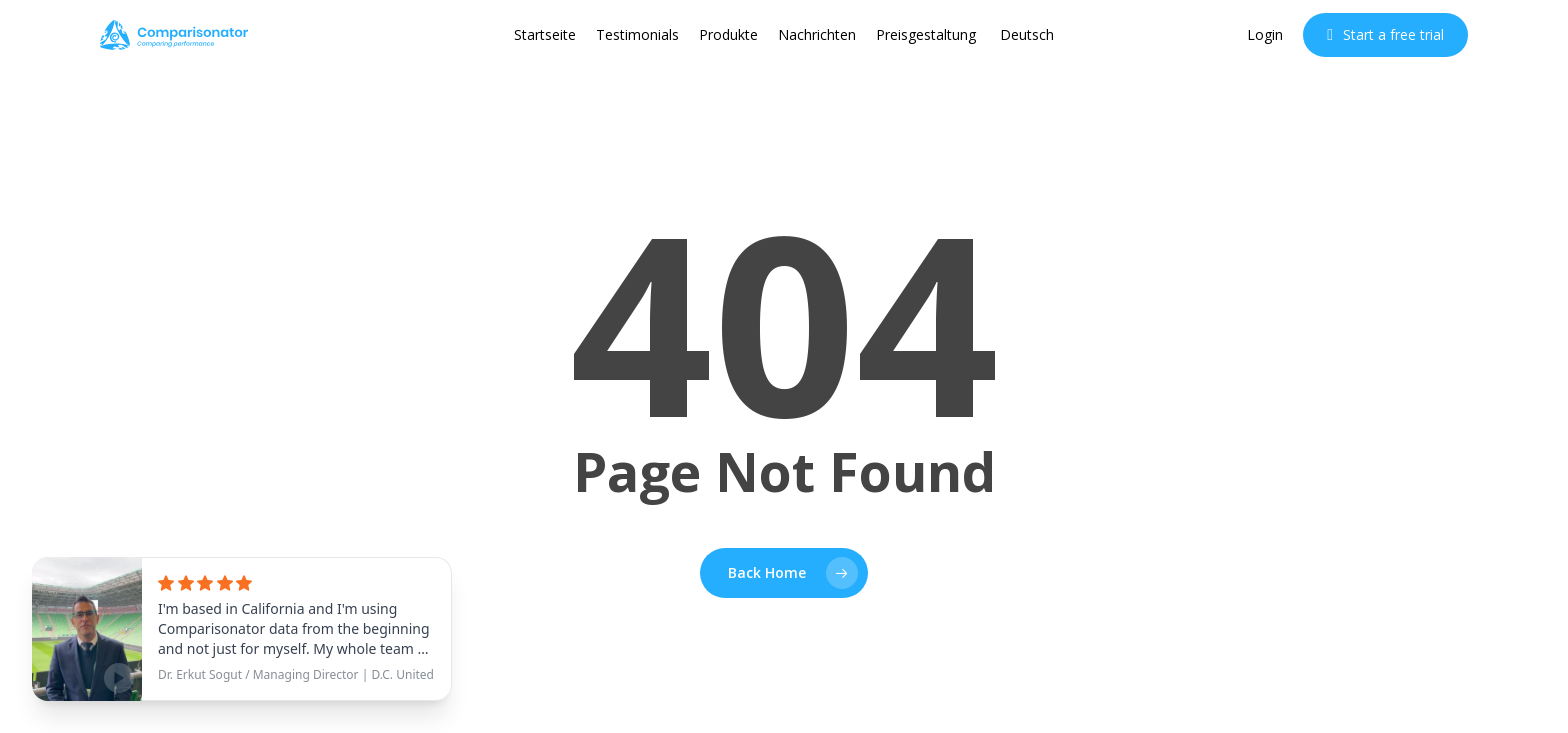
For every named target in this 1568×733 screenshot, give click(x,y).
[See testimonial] (242, 629)
